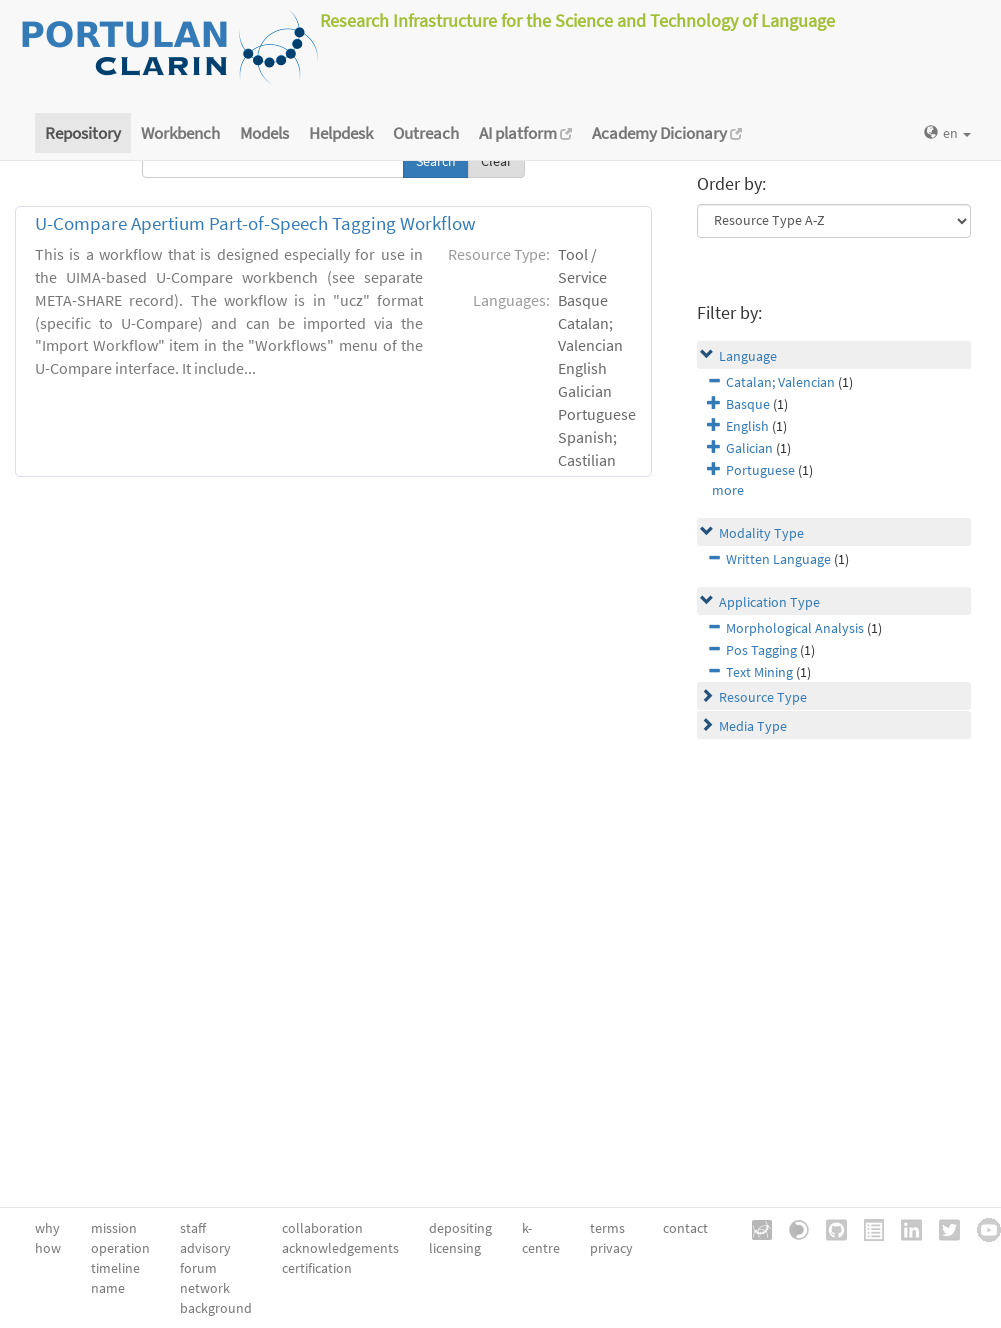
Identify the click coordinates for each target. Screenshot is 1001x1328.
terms (607, 1228)
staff (193, 1228)
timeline (115, 1268)
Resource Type (763, 697)
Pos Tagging (761, 650)
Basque (748, 404)
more (728, 490)
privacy (611, 1248)
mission (114, 1228)
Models (264, 133)
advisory (205, 1248)
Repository (83, 133)
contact (685, 1228)
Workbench (180, 133)
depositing (460, 1228)
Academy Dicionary (667, 133)
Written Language (778, 559)
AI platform (525, 133)
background (216, 1308)
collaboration (322, 1228)
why (47, 1228)
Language (748, 356)
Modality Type (761, 533)
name (108, 1288)
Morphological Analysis (795, 628)
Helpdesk (341, 133)
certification (317, 1268)
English (747, 426)
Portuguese (760, 470)
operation (120, 1248)
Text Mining (759, 672)
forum (198, 1268)
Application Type (769, 602)
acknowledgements (340, 1248)
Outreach (426, 133)
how (48, 1248)
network (205, 1288)
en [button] (947, 133)
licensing (455, 1248)
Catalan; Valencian (780, 382)
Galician (749, 448)
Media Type (753, 726)
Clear (496, 161)
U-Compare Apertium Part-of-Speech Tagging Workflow (255, 223)
